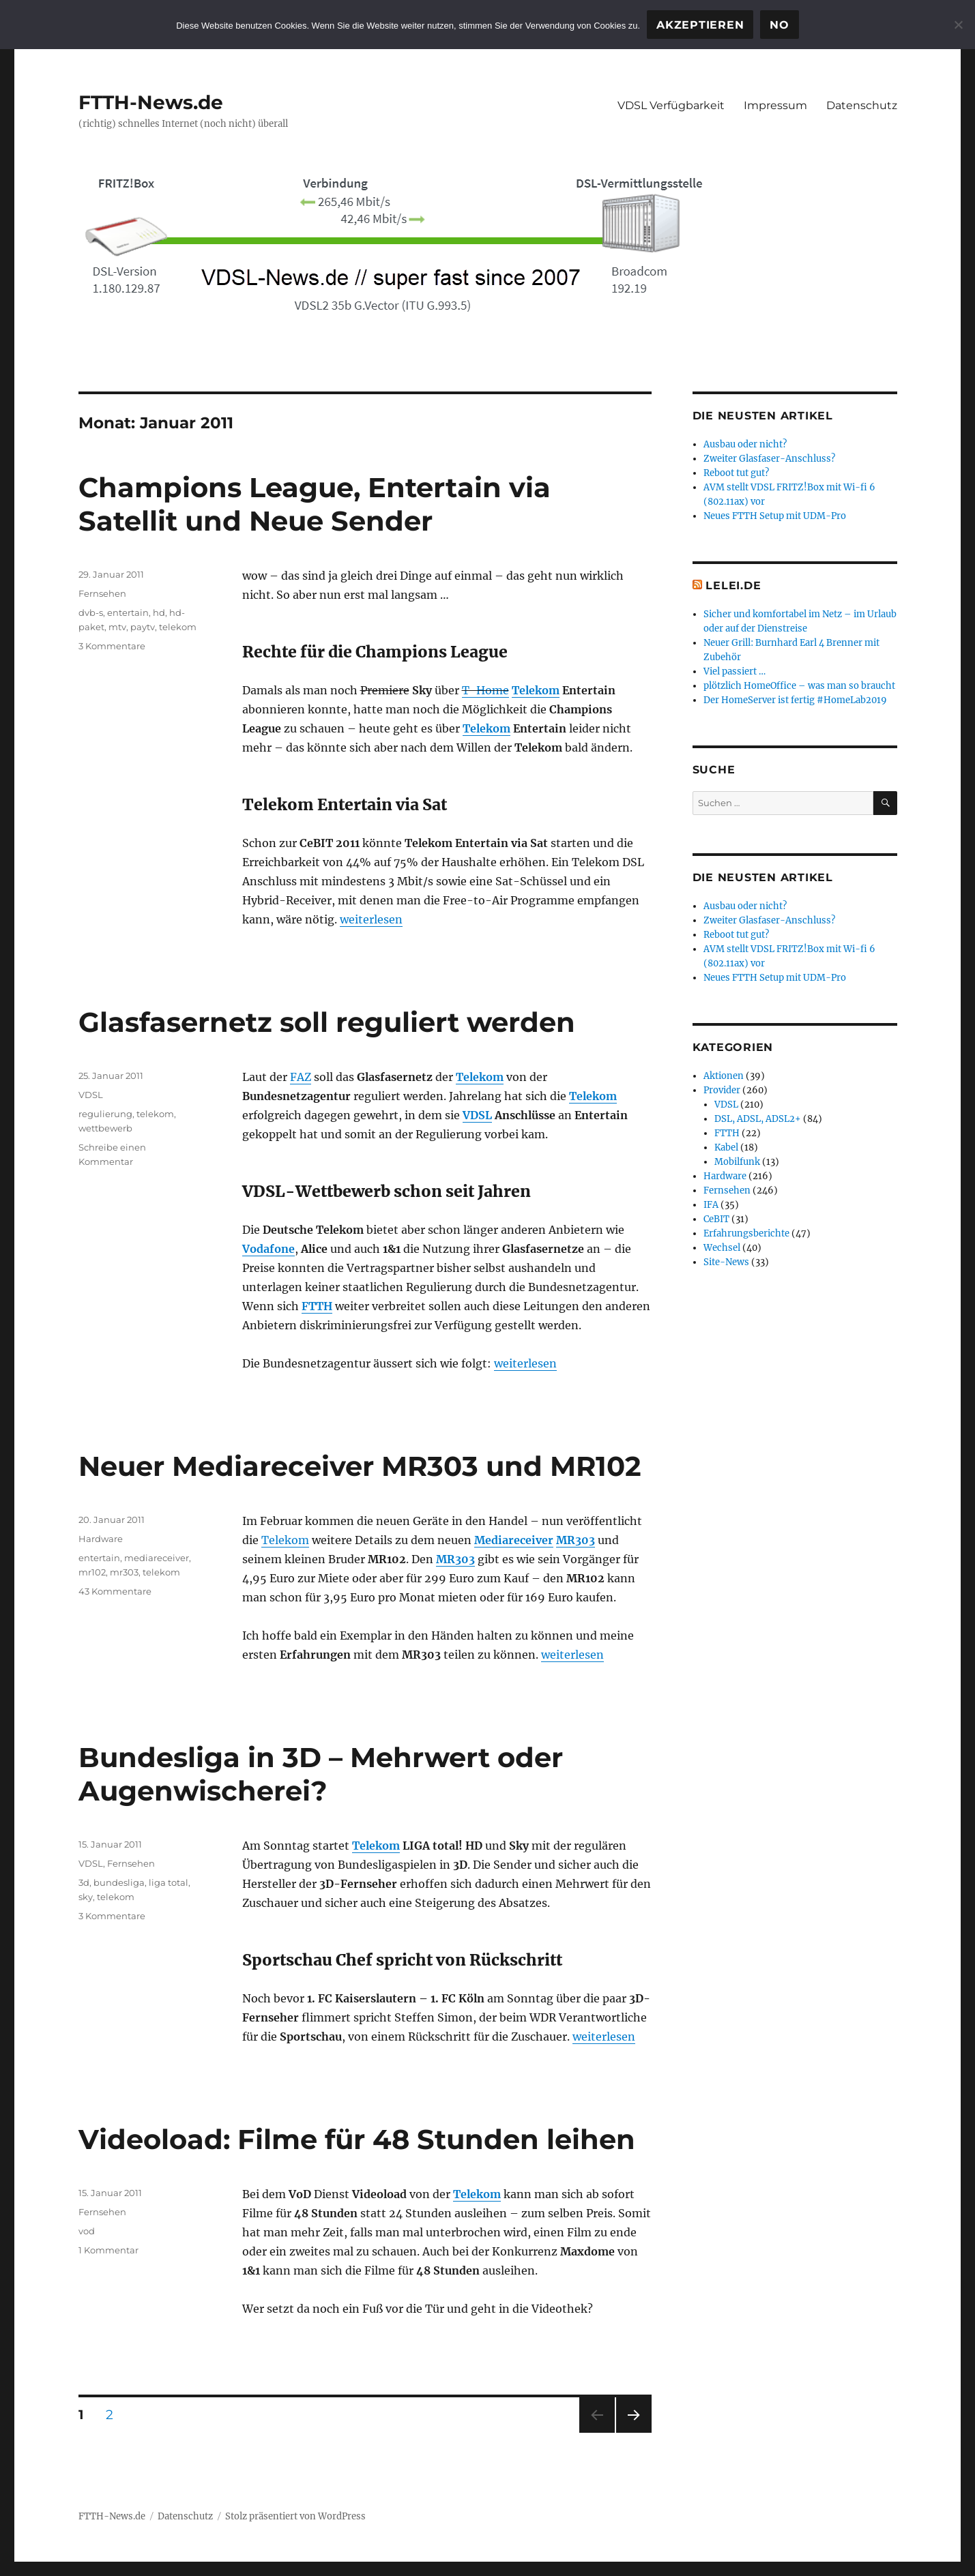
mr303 (124, 1572)
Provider (721, 1090)
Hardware (100, 1538)
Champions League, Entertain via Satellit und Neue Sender (314, 504)
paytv (142, 626)
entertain (128, 612)
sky (85, 1896)
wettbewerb (105, 1128)
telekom (178, 626)
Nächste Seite (634, 2432)
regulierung (105, 1113)
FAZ (300, 1077)
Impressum (775, 105)
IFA (710, 1205)
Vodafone (268, 1249)
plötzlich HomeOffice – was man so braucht (799, 686)
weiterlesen (371, 919)
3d (83, 1882)
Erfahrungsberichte (746, 1233)
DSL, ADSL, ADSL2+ (757, 1119)
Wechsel (721, 1248)
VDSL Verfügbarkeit (671, 105)
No (779, 24)
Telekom (535, 690)
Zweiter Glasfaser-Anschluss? (769, 458)
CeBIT (716, 1219)
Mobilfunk (737, 1162)
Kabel (726, 1147)
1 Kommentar (108, 2250)
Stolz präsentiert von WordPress (295, 2516)
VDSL (477, 1115)
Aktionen (723, 1076)
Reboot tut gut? (736, 473)
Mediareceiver (513, 1540)
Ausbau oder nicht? (745, 444)
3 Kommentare (111, 645)
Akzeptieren (700, 24)
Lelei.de (733, 585)
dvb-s (90, 612)
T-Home (485, 690)
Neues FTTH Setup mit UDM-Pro (774, 516)
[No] (958, 24)
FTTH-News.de (150, 102)
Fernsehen (102, 593)
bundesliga (119, 1882)
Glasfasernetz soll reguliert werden (326, 1022)
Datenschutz (861, 105)
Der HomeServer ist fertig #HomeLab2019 (795, 700)
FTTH (317, 1306)
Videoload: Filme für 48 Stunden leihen (356, 2139)
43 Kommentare (114, 1591)
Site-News (726, 1262)
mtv (117, 626)
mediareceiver (156, 1557)
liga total (168, 1882)
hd (159, 612)
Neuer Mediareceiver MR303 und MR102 (359, 1466)
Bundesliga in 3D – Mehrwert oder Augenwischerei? (320, 1774)
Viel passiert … (734, 671)
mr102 (92, 1572)
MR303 (575, 1540)
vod (86, 2230)
